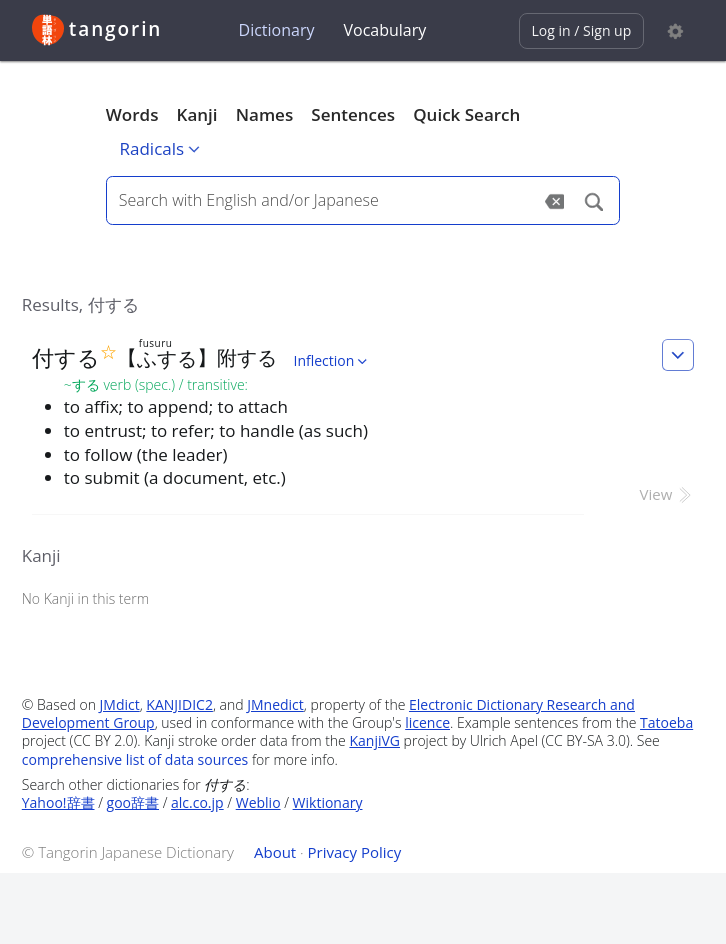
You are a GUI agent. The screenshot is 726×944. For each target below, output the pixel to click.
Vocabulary (384, 30)
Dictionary (277, 30)
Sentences (353, 114)
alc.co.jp (197, 802)
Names (264, 114)
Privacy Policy (355, 852)
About (275, 852)
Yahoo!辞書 (58, 802)
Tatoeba (666, 722)
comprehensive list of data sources (135, 759)
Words (132, 114)
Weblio (258, 802)
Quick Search (466, 114)
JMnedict (275, 704)
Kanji (197, 114)
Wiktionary (328, 802)
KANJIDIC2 (179, 704)
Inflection (332, 360)
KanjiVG (374, 740)
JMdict (120, 704)
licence (427, 722)
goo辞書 (133, 802)
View (667, 494)
